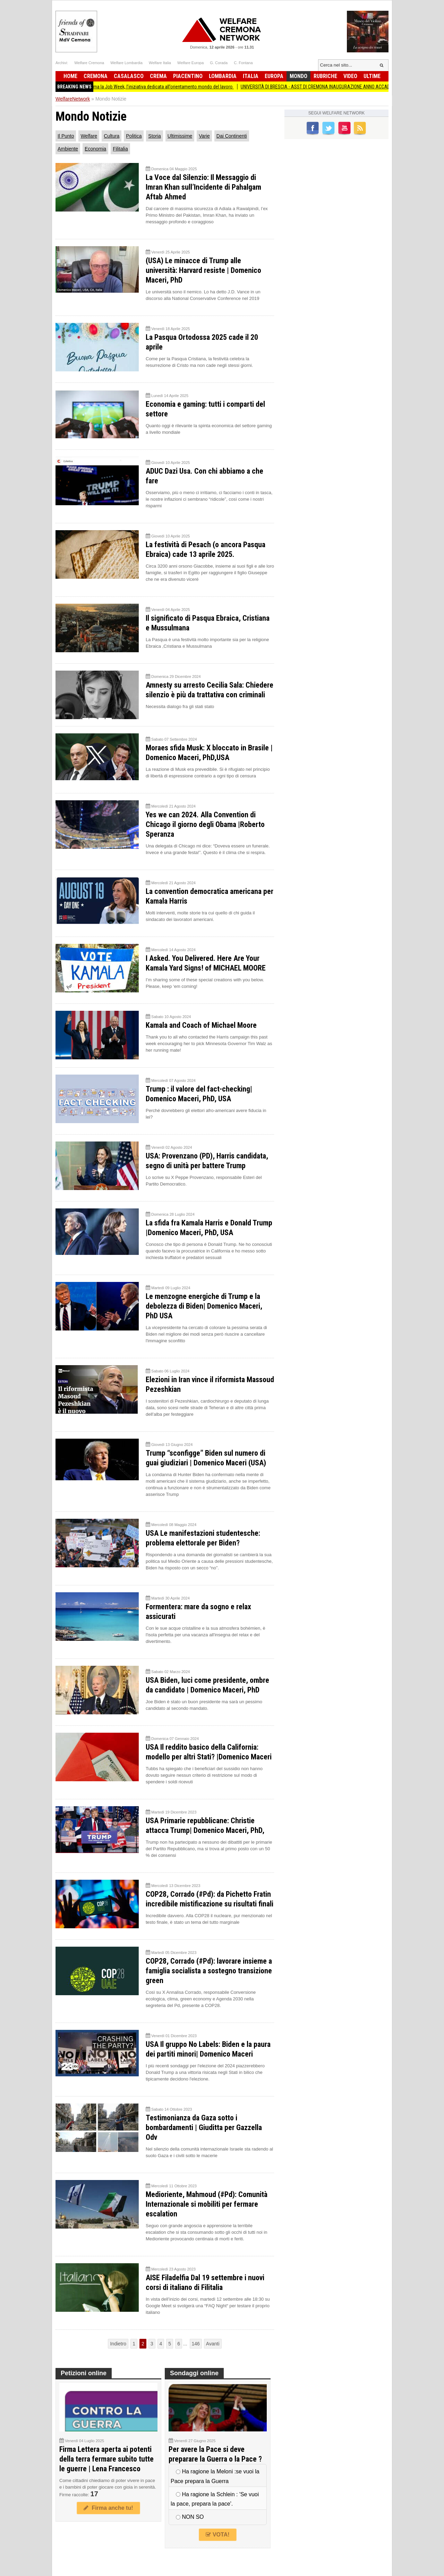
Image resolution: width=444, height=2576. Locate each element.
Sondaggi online (194, 2373)
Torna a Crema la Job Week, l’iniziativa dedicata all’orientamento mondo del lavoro (165, 86)
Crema (158, 76)
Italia (250, 76)
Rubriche (325, 76)
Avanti (213, 2343)
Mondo (298, 76)
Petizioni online (83, 2373)
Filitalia (120, 149)
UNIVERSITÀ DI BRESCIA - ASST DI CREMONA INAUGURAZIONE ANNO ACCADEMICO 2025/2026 (346, 86)
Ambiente (68, 149)
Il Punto (66, 136)
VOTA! (217, 2535)
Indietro (118, 2343)
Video (350, 76)
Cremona (96, 76)
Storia (154, 136)
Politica (134, 136)
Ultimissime (180, 136)
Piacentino (188, 76)
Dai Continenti (231, 136)
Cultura (111, 136)
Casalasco (129, 76)
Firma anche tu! (108, 2508)
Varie (204, 136)
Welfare (88, 136)
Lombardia (223, 76)
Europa (274, 76)
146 (196, 2343)
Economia (95, 149)
